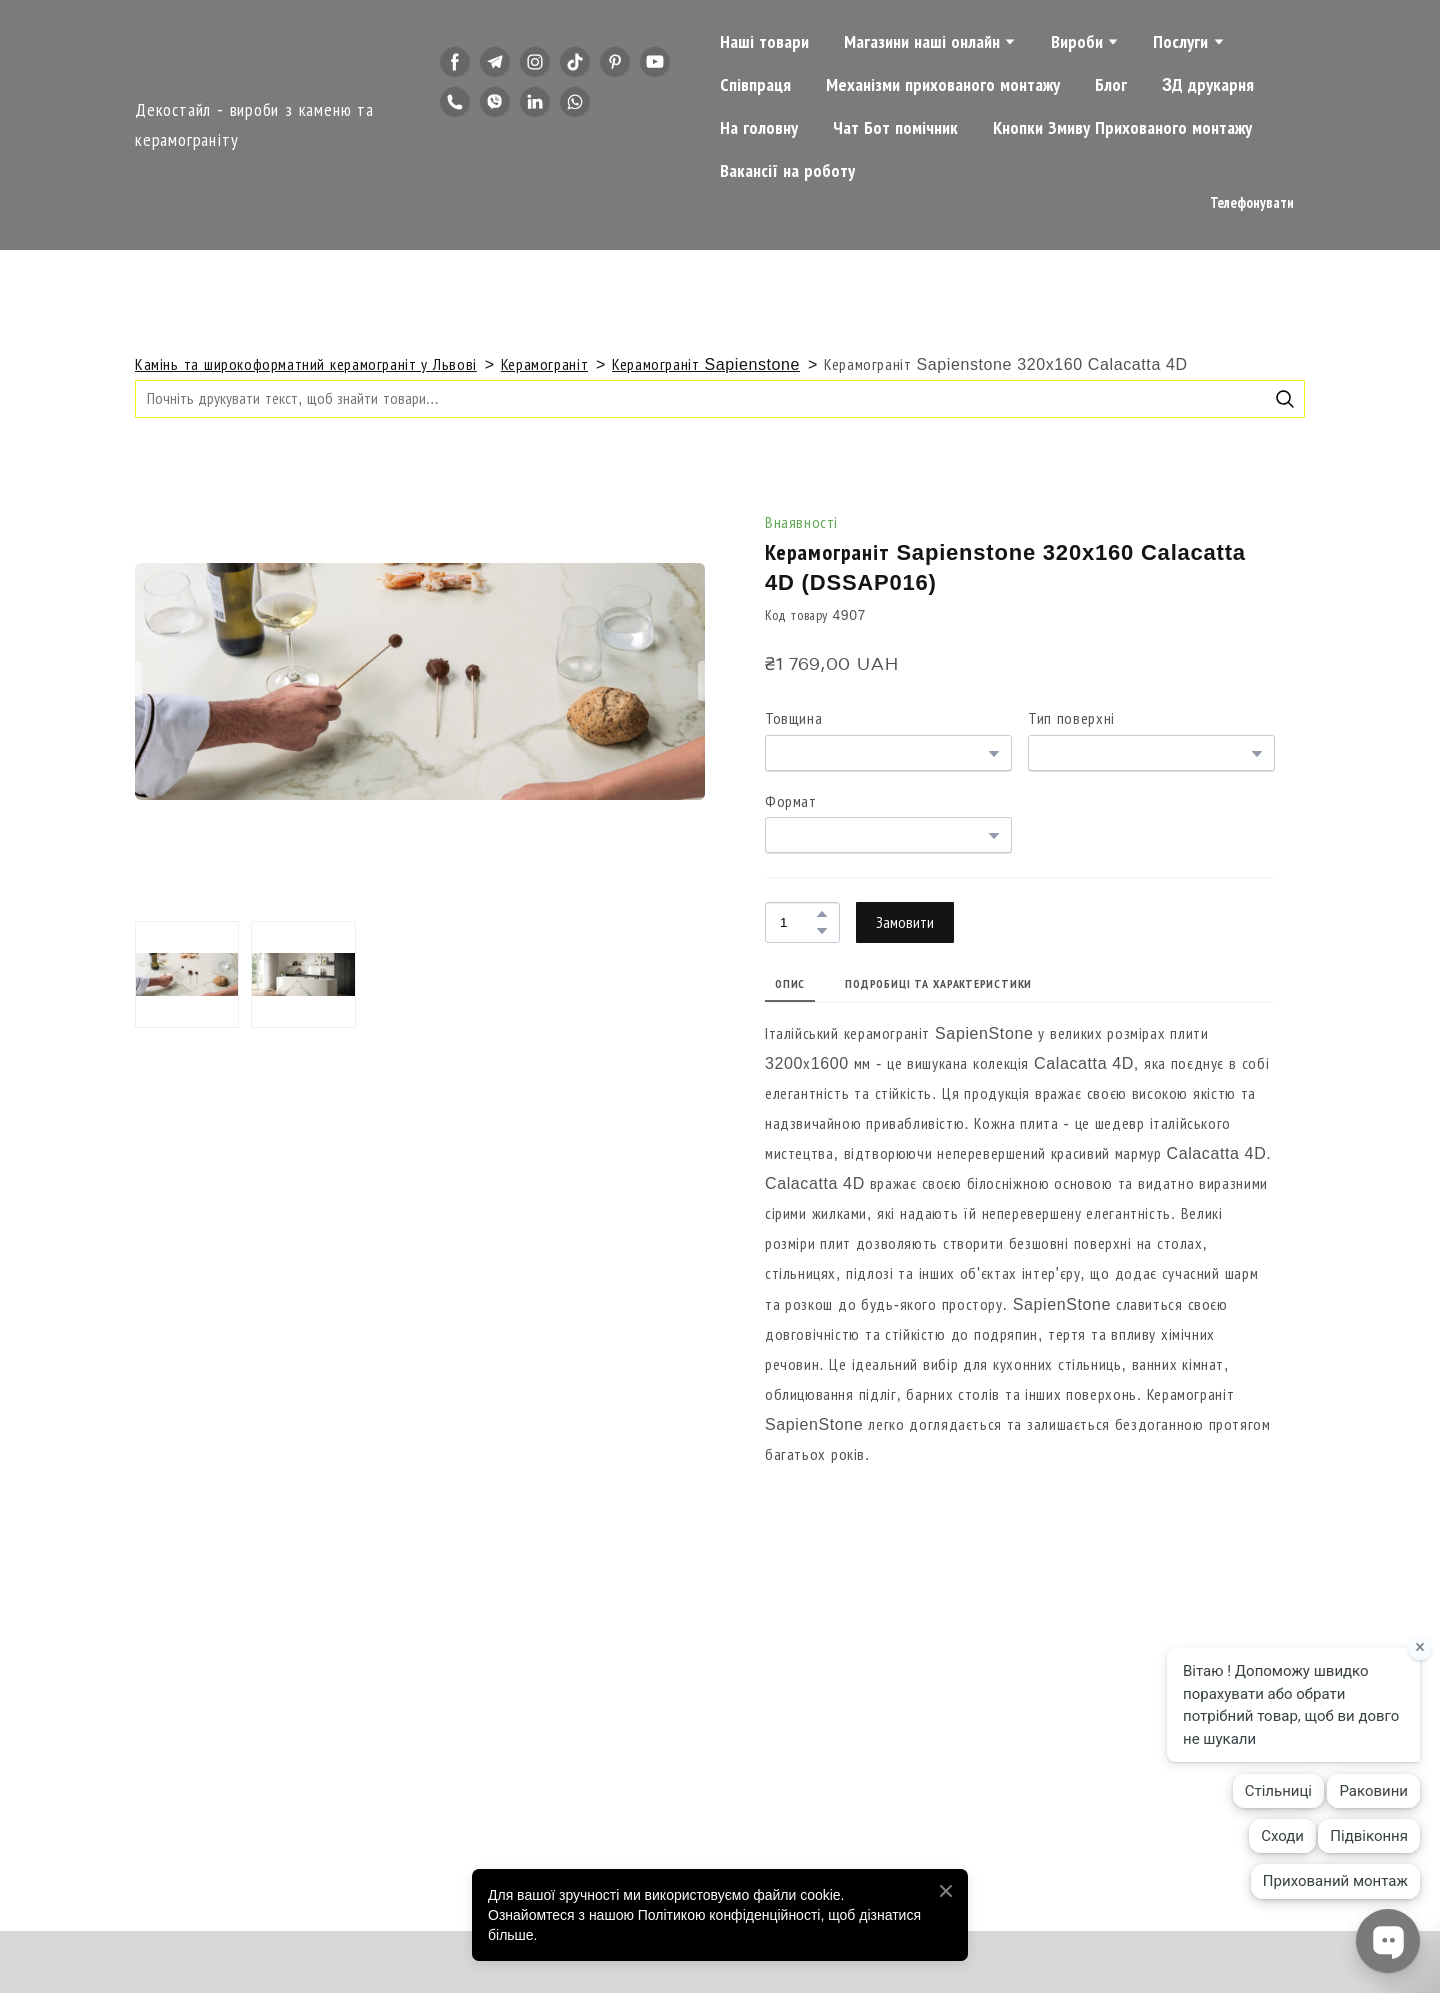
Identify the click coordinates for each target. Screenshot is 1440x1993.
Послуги (1180, 42)
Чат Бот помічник (895, 128)
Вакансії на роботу (787, 171)
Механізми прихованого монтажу (943, 85)
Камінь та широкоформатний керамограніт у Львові (306, 364)
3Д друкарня (1208, 85)
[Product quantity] (797, 922)
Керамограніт (544, 364)
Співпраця (755, 85)
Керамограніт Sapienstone (706, 364)
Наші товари (764, 42)
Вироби (1077, 42)
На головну (759, 128)
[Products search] (720, 398)
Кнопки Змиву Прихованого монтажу (1122, 128)
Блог (1111, 85)
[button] (455, 62)
